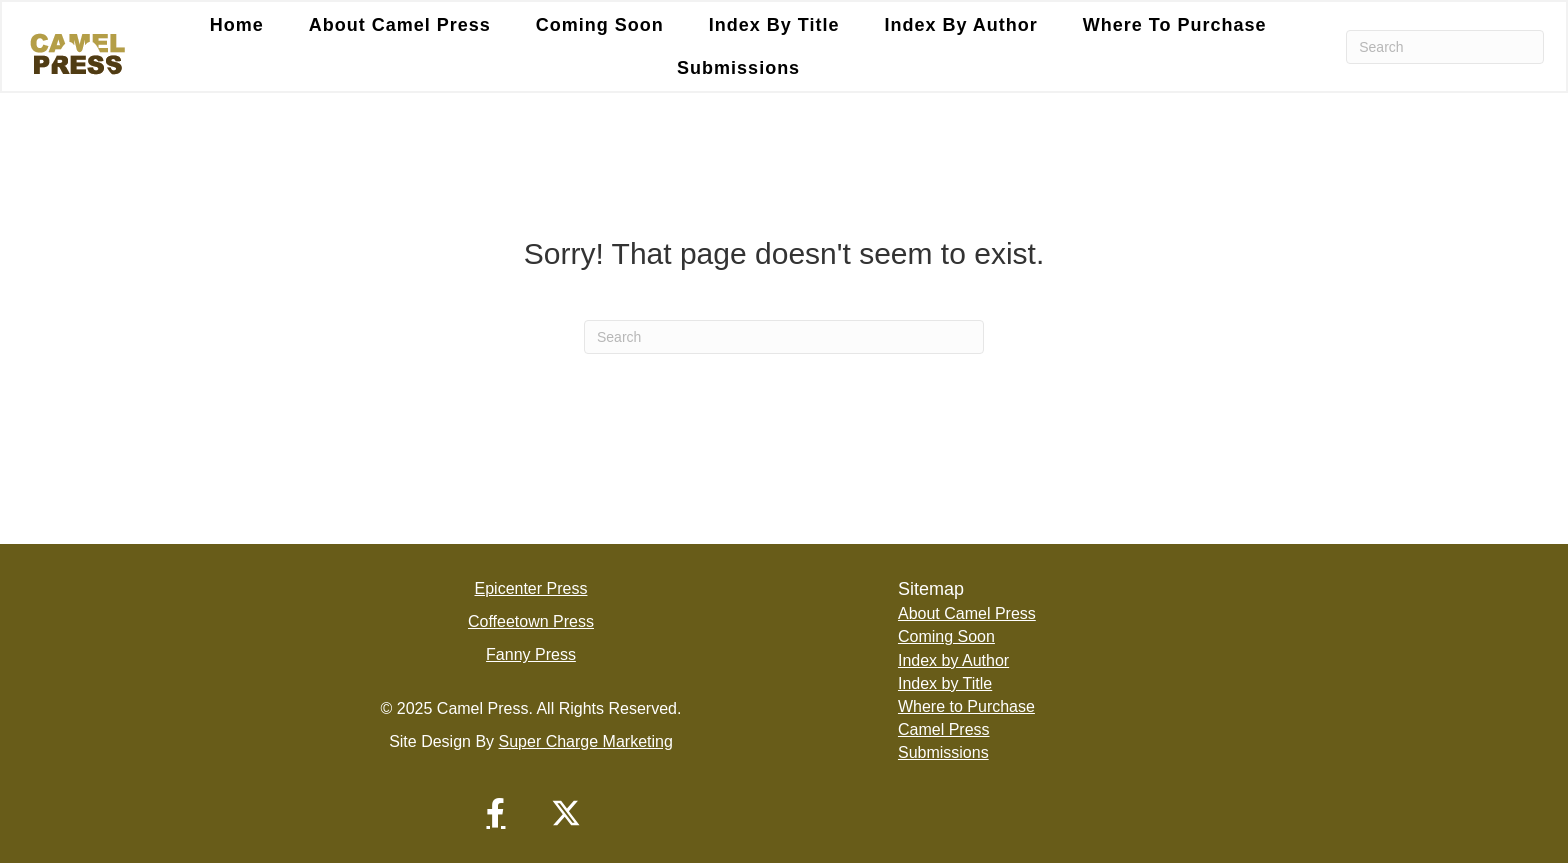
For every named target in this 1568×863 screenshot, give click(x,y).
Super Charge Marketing (586, 741)
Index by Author (960, 25)
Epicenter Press (531, 588)
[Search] (1445, 47)
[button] (496, 813)
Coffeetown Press (531, 621)
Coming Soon (600, 25)
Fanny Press (531, 654)
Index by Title (774, 25)
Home (237, 25)
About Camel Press (400, 25)
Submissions (738, 68)
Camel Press (944, 729)
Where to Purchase (1175, 25)
